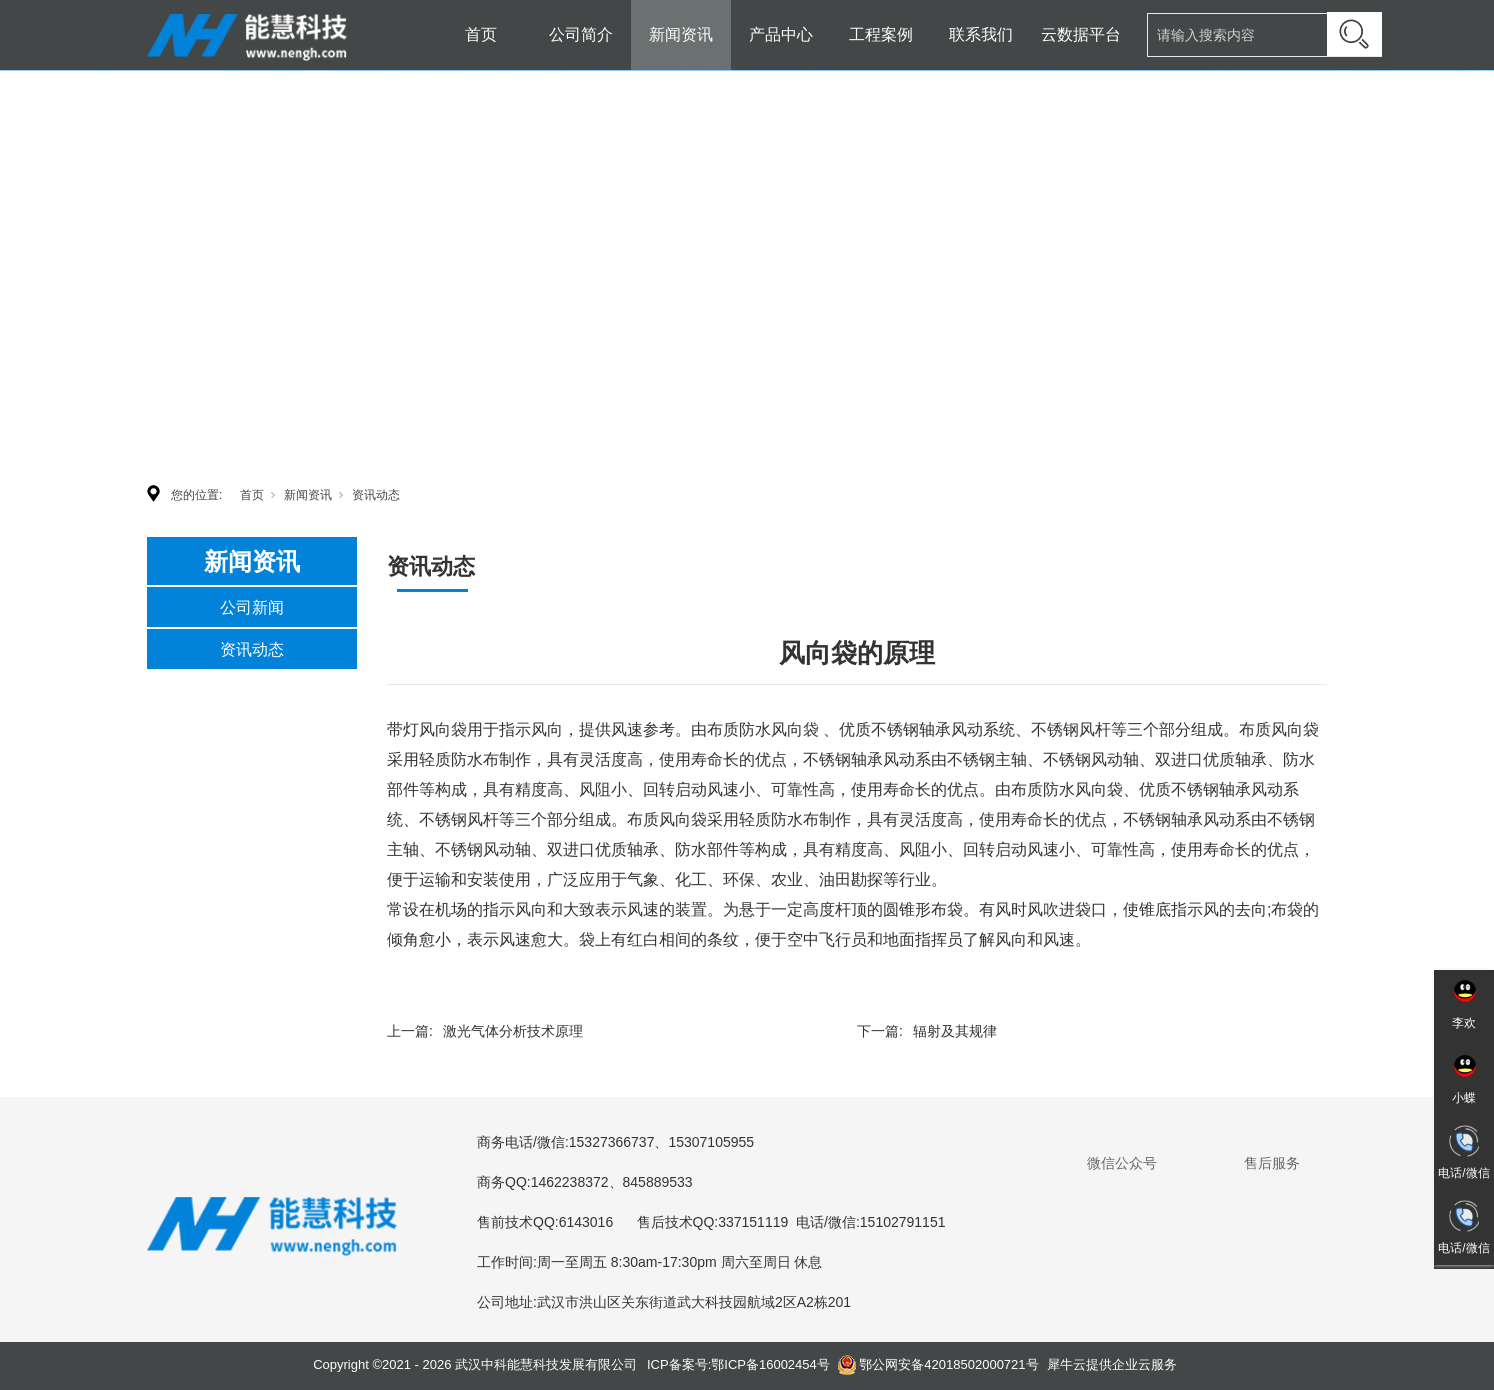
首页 (481, 34)
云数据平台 (1081, 34)
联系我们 (981, 34)
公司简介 (581, 34)
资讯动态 (376, 495)
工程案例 (881, 34)
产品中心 (781, 34)
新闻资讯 (681, 34)
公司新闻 (252, 607)
